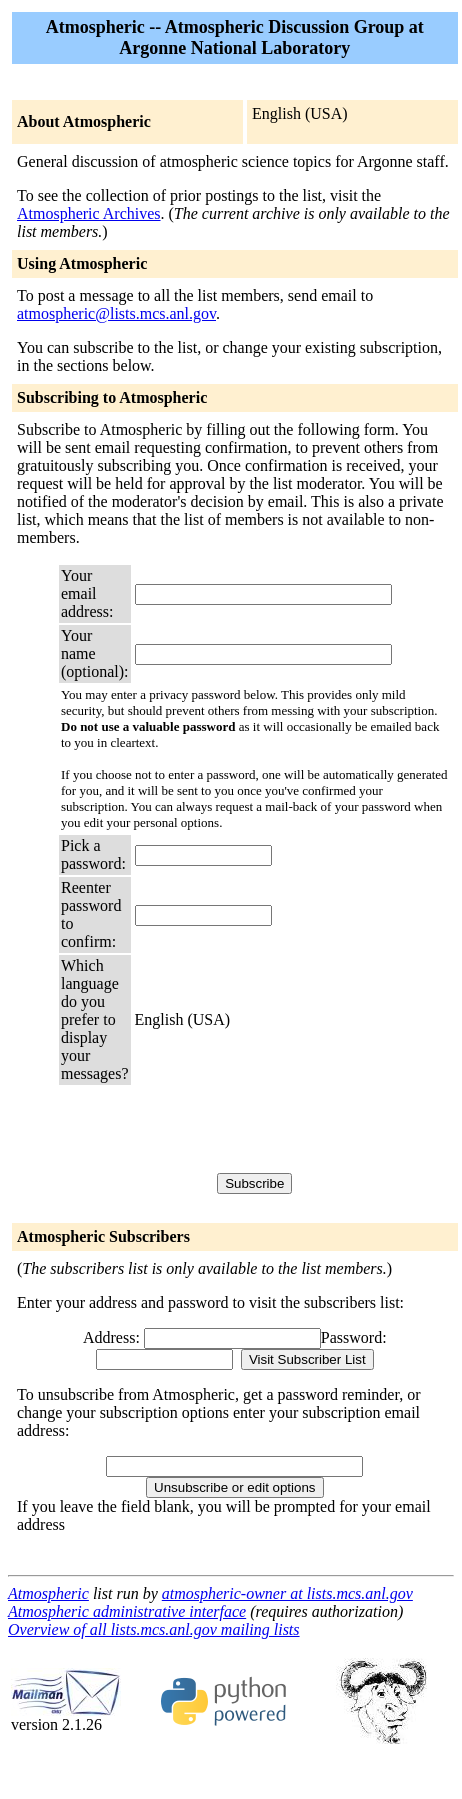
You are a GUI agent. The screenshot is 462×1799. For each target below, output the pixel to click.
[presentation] (287, 1128)
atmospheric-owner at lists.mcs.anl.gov (287, 1593)
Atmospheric (48, 1593)
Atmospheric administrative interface (127, 1611)
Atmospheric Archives (89, 213)
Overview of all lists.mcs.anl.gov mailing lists (154, 1629)
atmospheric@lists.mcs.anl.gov (116, 313)
